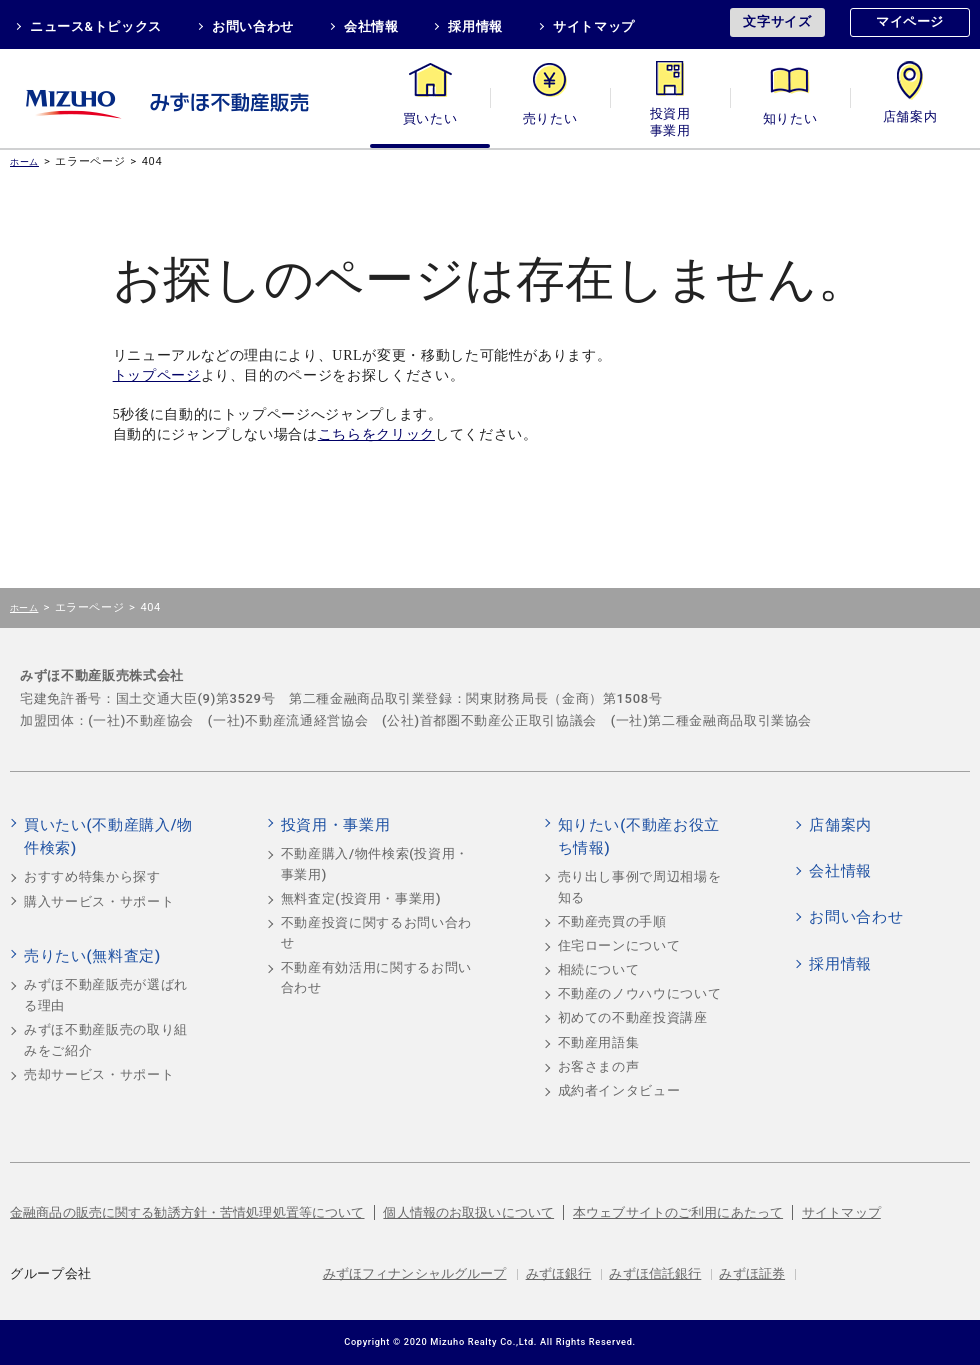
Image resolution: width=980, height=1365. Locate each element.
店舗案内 (910, 118)
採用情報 (475, 26)
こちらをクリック (376, 434)
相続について (599, 969)
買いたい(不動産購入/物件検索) (108, 837)
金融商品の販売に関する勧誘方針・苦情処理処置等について (187, 1212)
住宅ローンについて (619, 945)
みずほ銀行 (559, 1273)
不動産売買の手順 (612, 921)
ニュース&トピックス (96, 26)
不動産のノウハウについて (640, 993)
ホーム (24, 161)
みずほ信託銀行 (655, 1273)
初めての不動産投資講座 (633, 1017)
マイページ (910, 21)
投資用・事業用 (670, 118)
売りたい (550, 118)
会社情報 (371, 26)
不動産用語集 (599, 1042)
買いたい (430, 118)
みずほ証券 (752, 1273)
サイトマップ (594, 26)
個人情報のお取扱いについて (468, 1212)
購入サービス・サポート (99, 901)
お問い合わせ (253, 26)
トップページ (157, 375)
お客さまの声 (599, 1066)
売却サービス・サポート (99, 1074)
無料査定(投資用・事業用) (361, 898)
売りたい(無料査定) (92, 956)
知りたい (790, 118)
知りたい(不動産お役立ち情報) (639, 837)
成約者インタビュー (619, 1090)
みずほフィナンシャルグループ (415, 1273)
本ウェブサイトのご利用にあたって (678, 1212)
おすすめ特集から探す (92, 876)
